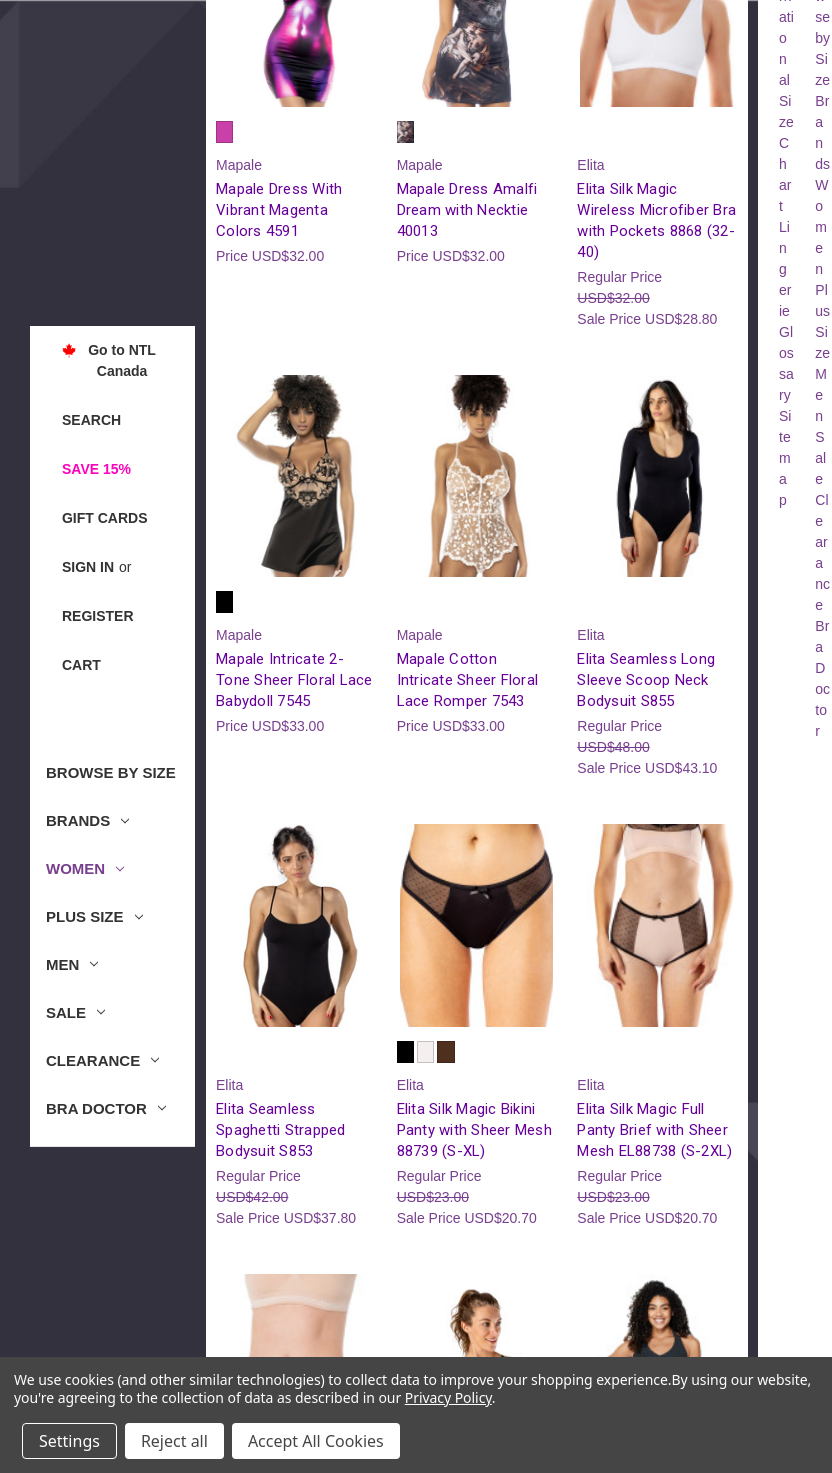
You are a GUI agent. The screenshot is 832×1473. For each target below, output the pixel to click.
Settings (69, 1441)
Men (72, 964)
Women (85, 868)
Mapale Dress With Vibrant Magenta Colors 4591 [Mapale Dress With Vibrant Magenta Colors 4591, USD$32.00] (279, 210)
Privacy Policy (448, 1397)
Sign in (88, 567)
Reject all (174, 1441)
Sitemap (785, 458)
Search (91, 420)
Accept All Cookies (316, 1441)
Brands (87, 820)
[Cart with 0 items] (81, 665)
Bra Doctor (106, 1108)
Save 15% (96, 469)
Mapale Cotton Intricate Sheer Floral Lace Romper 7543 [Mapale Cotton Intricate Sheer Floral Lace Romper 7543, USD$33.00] (468, 680)
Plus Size (94, 916)
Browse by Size (111, 772)
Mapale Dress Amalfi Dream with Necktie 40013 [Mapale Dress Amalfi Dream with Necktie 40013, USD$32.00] (467, 210)
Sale (75, 1012)
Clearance (102, 1060)
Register (98, 616)
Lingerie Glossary (786, 311)
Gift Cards (105, 518)
